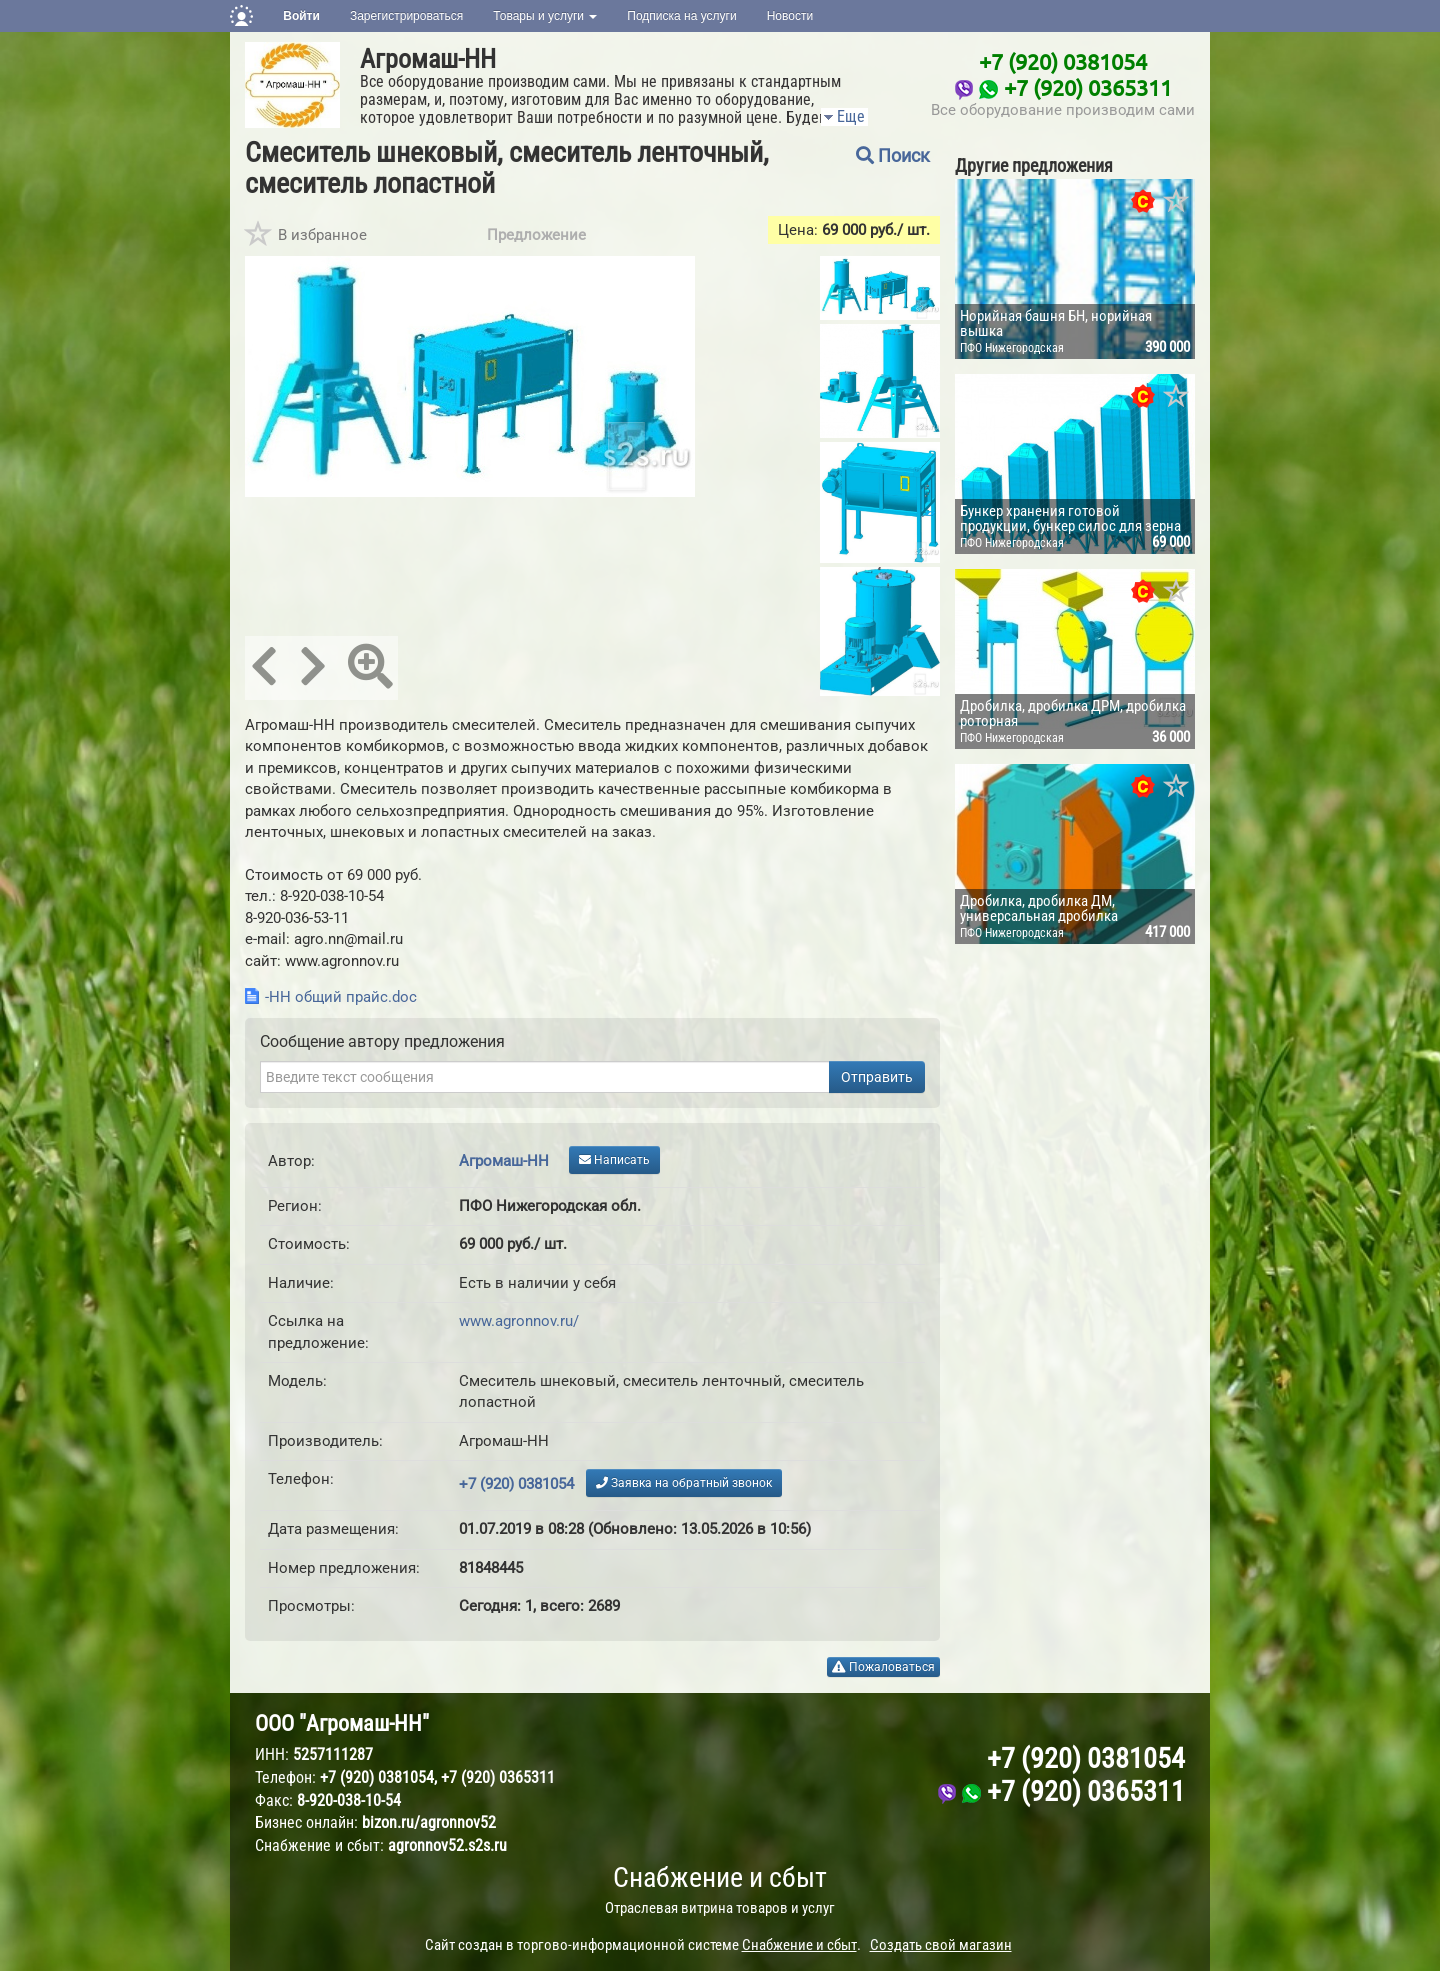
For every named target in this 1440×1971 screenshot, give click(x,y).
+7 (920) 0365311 (1088, 87)
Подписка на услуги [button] (681, 16)
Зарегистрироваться (406, 16)
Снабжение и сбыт (720, 1877)
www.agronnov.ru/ (519, 1321)
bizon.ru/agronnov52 (429, 1822)
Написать (614, 1160)
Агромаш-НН (428, 59)
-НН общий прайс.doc (341, 997)
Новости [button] (790, 16)
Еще (843, 116)
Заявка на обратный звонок (684, 1483)
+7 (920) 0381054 (1063, 61)
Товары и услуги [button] (545, 16)
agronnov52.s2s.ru (447, 1845)
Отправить (877, 1077)
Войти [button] (301, 16)
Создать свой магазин (941, 1945)
